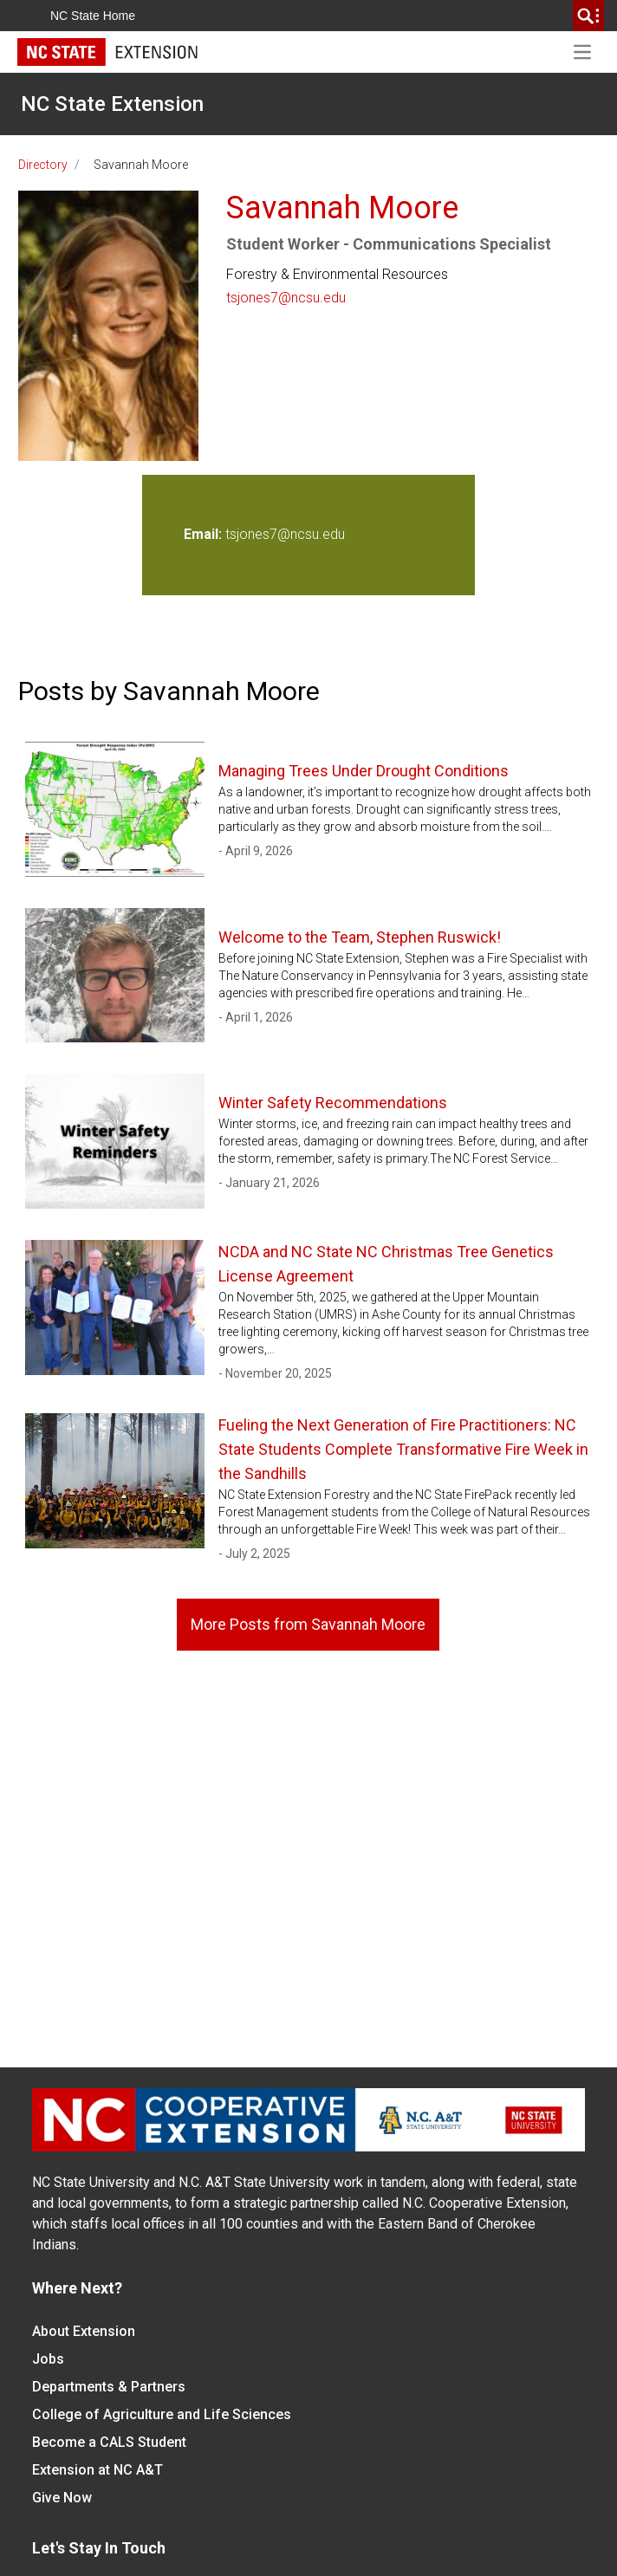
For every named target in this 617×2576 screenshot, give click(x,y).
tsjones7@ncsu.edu (286, 297)
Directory (43, 165)
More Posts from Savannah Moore (308, 1624)
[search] (588, 15)
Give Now (62, 2497)
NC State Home (92, 16)
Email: (204, 534)
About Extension (83, 2331)
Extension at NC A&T (97, 2470)
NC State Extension (112, 104)
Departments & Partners (108, 2386)
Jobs (48, 2359)
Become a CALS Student (109, 2442)
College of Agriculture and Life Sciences (161, 2414)
